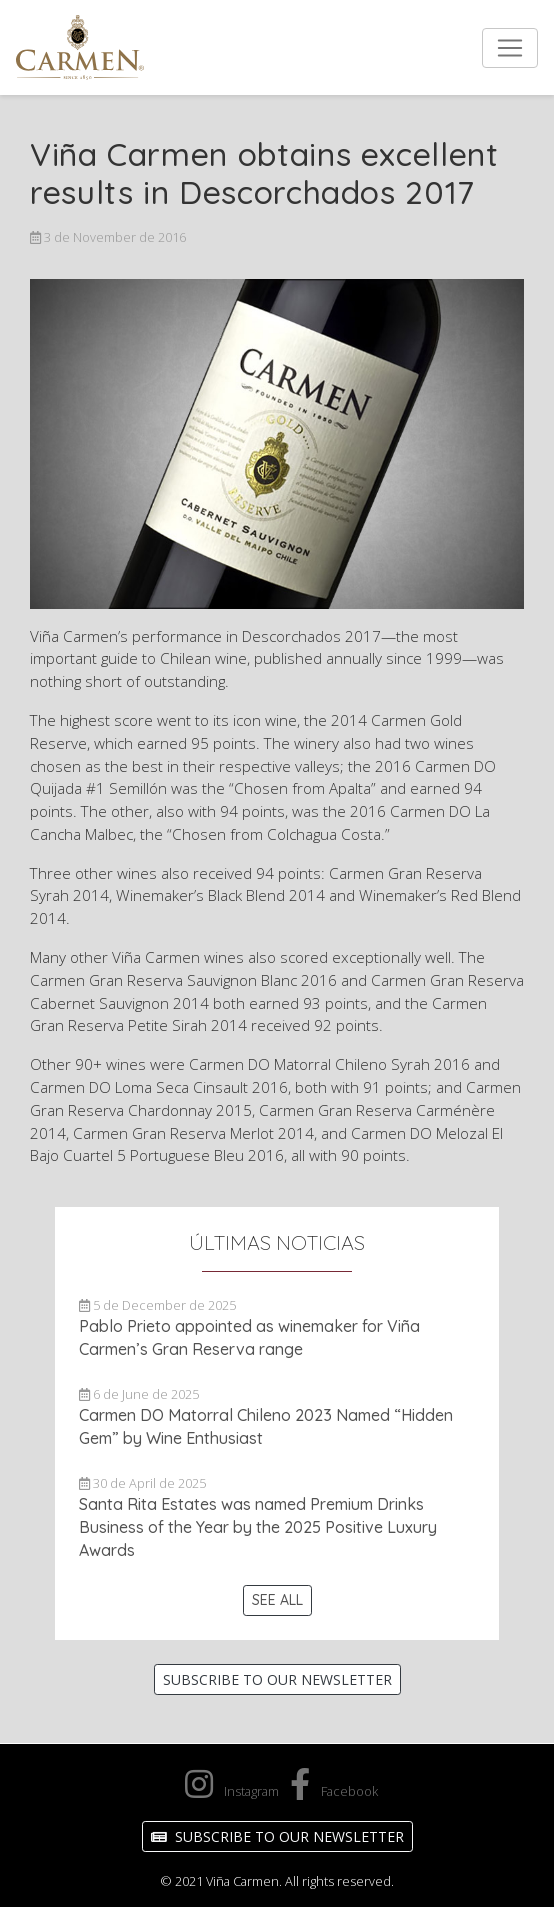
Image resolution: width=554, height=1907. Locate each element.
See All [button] (277, 1600)
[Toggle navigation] (510, 48)
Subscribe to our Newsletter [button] (277, 1679)
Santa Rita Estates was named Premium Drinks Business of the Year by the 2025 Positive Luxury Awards (258, 1527)
